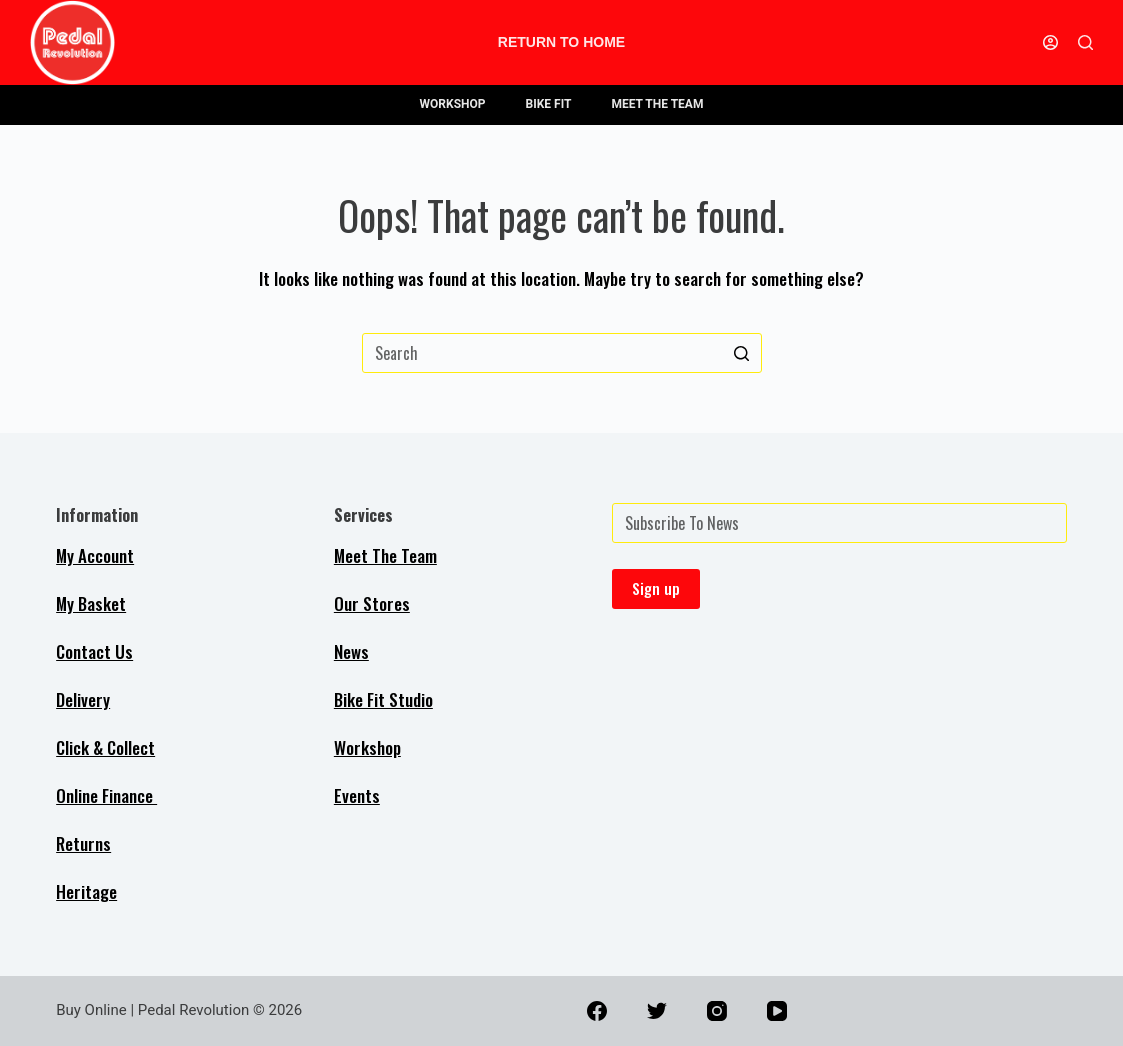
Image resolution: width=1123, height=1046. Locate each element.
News (351, 651)
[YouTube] (777, 1011)
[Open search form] (1085, 42)
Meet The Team (385, 555)
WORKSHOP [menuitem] (453, 104)
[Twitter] (657, 1011)
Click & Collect (105, 747)
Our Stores (372, 603)
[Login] (1050, 42)
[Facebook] (597, 1011)
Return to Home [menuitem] (561, 42)
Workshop (367, 747)
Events (357, 795)
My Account (95, 555)
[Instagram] (717, 1011)
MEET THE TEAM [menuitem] (657, 104)
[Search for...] (562, 353)
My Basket (91, 603)
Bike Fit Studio (383, 699)
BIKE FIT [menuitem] (549, 104)
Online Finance (106, 795)
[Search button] (742, 353)
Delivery (83, 699)
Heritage (86, 891)
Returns (83, 843)
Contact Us (94, 651)
